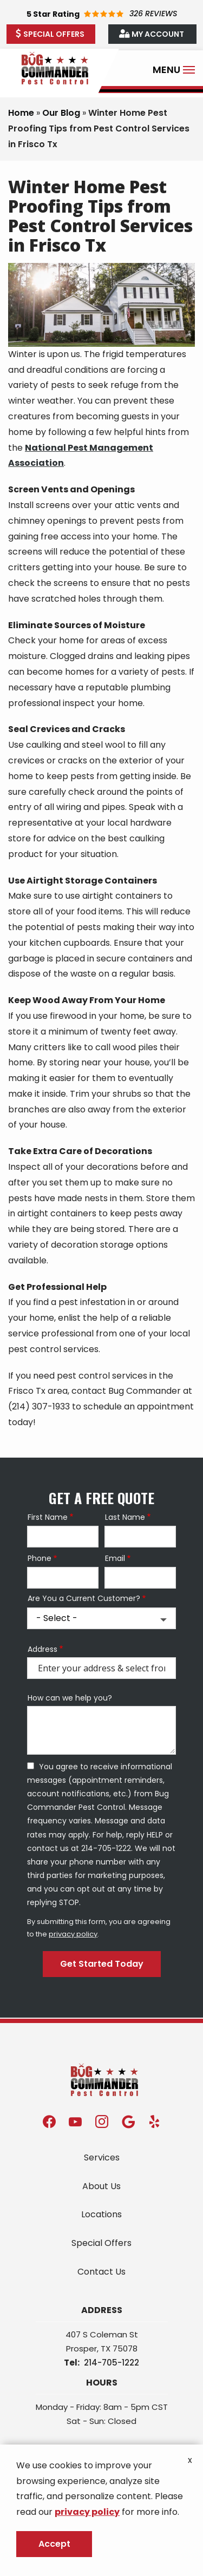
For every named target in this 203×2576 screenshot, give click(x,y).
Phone (39, 1558)
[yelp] (154, 2121)
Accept (54, 2544)
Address (42, 1649)
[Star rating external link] (101, 13)
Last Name (125, 1517)
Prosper (81, 2348)
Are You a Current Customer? (84, 1598)
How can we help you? (70, 1698)
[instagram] (102, 2121)
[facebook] (49, 2121)
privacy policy (73, 1934)
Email (115, 1558)
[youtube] (75, 2121)
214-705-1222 (111, 2362)
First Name (48, 1517)
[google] (128, 2121)
